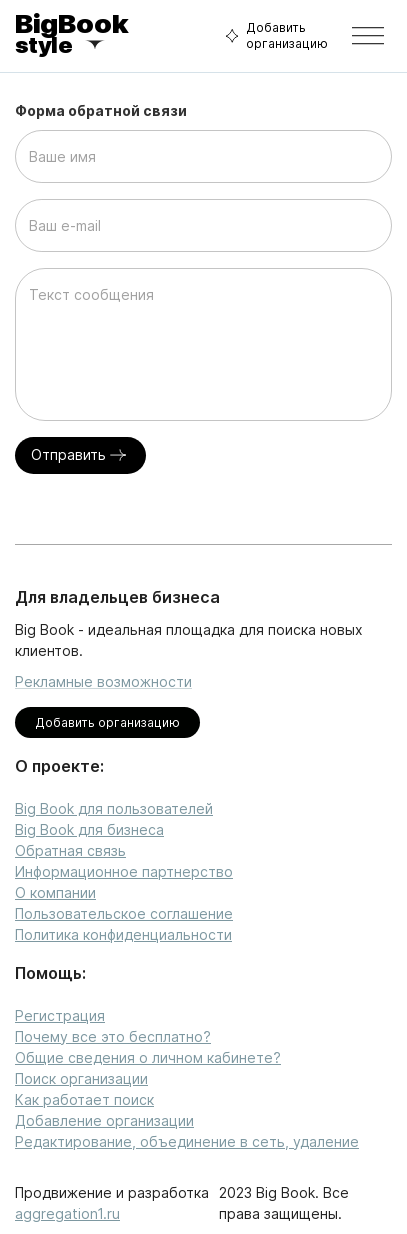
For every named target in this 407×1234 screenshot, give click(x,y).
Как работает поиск (84, 1099)
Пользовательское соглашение (124, 913)
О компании (55, 892)
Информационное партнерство (124, 871)
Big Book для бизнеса (89, 829)
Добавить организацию (274, 36)
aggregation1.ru (67, 1213)
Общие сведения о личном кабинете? (148, 1057)
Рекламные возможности (103, 681)
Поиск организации (81, 1078)
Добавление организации (104, 1120)
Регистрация (60, 1015)
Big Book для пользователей (114, 808)
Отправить (80, 455)
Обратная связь (70, 850)
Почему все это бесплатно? (113, 1036)
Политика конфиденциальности (123, 934)
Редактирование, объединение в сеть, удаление (187, 1141)
